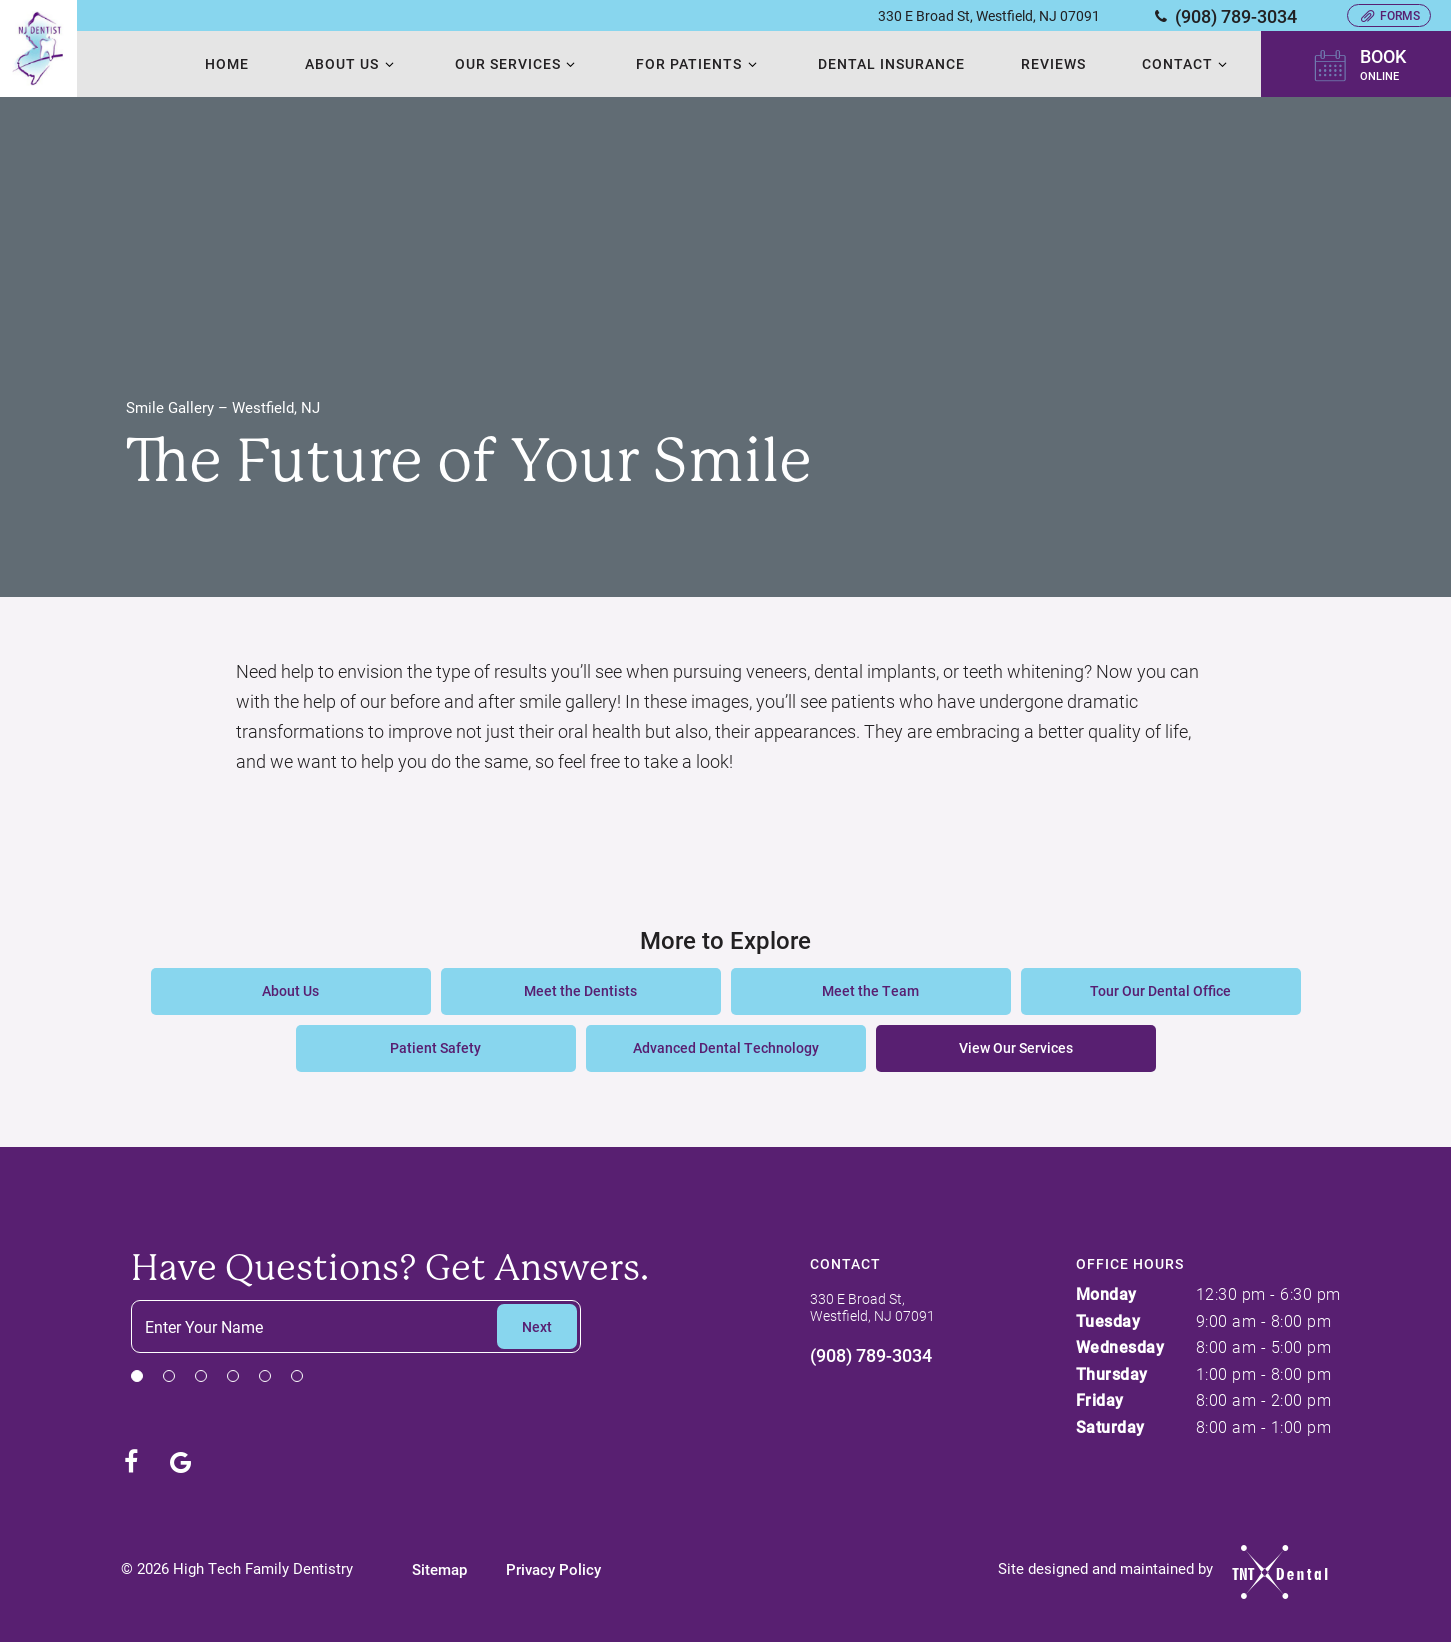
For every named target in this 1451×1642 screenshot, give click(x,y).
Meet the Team (870, 990)
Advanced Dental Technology (726, 1047)
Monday (1106, 1293)
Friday (1100, 1399)
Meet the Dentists (580, 990)
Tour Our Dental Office (1160, 990)
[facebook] (131, 1462)
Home (226, 63)
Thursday (1112, 1373)
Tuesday (1108, 1320)
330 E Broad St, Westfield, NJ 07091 (989, 16)
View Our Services (1016, 1047)
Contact (1187, 63)
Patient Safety (435, 1047)
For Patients (699, 63)
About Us (351, 63)
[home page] (38, 48)
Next (537, 1326)
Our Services (517, 63)
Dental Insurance (890, 63)
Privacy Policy (554, 1569)
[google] (181, 1462)
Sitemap (440, 1569)
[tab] (137, 1375)
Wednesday (1120, 1346)
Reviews (1053, 63)
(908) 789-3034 (1223, 16)
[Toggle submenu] (388, 64)
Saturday (1110, 1426)
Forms (1389, 15)
